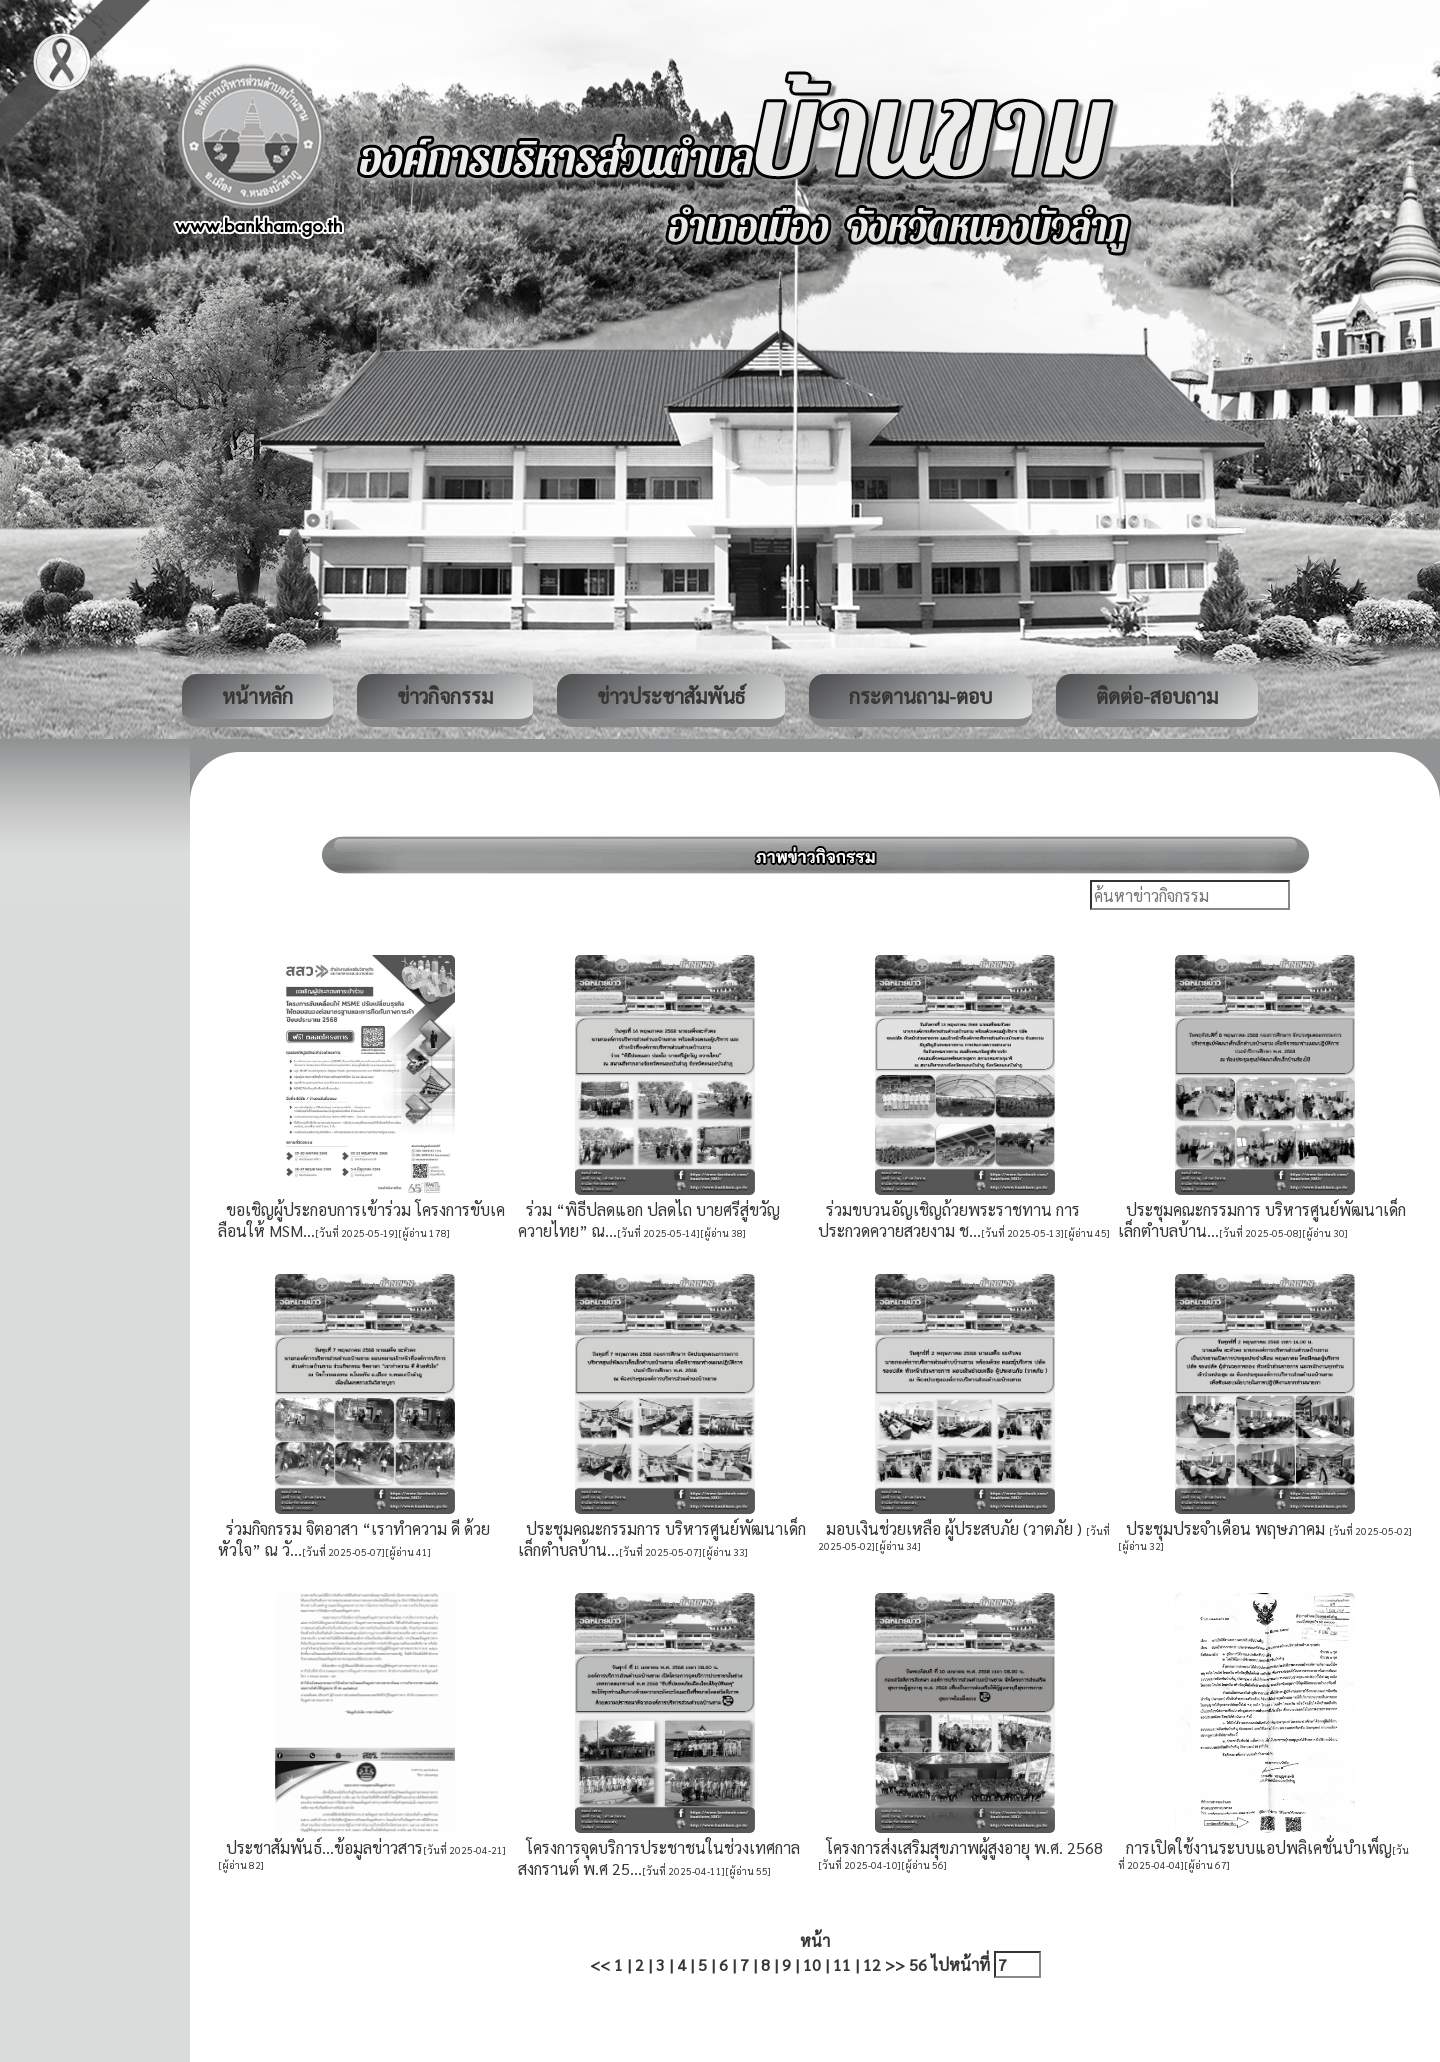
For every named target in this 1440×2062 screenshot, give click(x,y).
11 (842, 1964)
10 (812, 1964)
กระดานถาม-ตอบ (920, 696)
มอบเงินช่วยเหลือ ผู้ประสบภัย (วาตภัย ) (952, 1528)
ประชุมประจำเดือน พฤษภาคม (1223, 1528)
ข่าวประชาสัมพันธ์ (671, 696)
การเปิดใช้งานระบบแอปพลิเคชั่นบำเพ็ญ (1255, 1847)
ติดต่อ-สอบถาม (1157, 696)
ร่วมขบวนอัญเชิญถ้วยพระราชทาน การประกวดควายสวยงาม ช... (949, 1220)
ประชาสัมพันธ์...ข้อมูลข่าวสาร (320, 1847)
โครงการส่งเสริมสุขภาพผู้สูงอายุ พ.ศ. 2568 (960, 1847)
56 (918, 1964)
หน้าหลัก (257, 696)
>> (895, 1964)
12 (872, 1964)
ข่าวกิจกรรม (445, 696)
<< (600, 1964)
